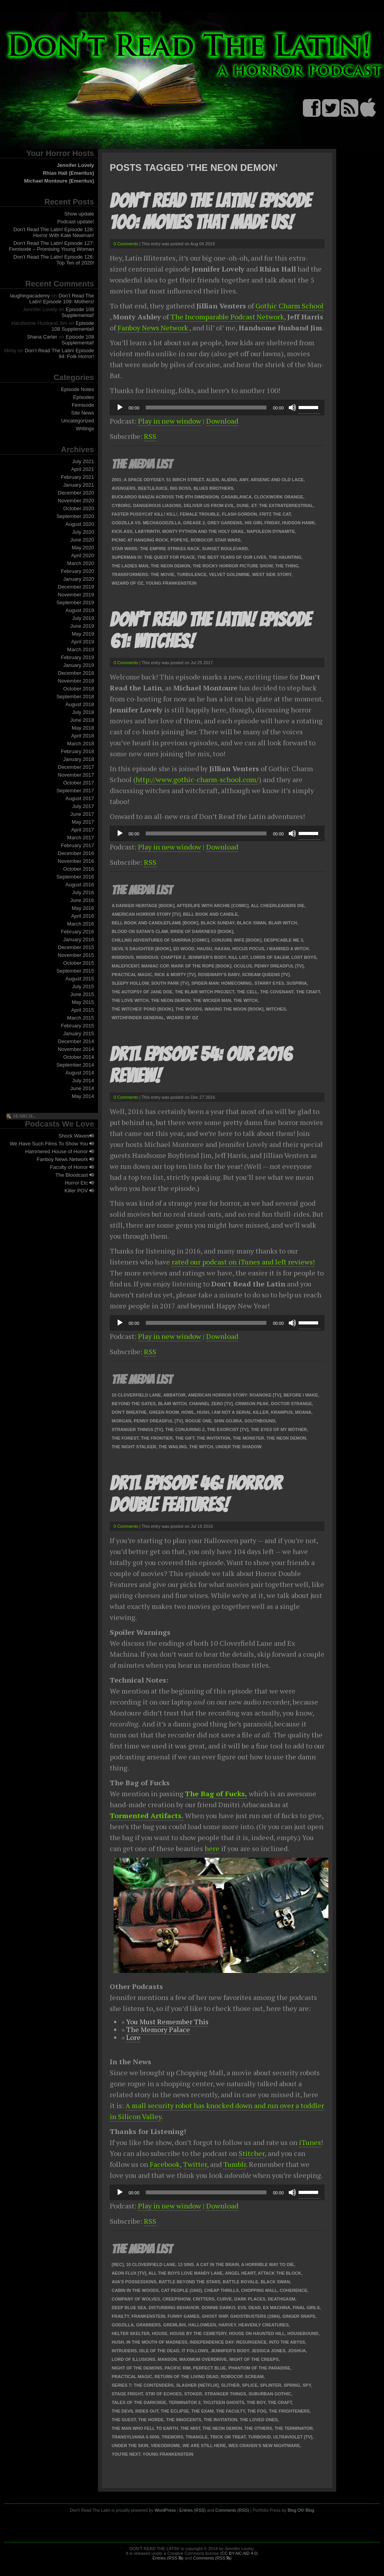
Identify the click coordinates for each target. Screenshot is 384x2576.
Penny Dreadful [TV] (279, 966)
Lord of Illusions (133, 2359)
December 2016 (76, 853)
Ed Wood (183, 948)
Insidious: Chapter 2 (160, 957)
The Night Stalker (134, 1446)
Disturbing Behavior (174, 2307)
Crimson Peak (252, 1403)
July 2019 (83, 618)
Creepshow (177, 2299)
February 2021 (77, 477)
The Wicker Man (212, 1000)
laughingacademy (30, 296)
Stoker (193, 2393)
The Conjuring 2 (185, 1429)
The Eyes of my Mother (279, 1429)
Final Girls (306, 2307)
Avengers (124, 488)
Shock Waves (76, 1136)
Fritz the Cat (275, 514)
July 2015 (83, 986)
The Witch (245, 1000)
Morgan (121, 1420)
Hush (203, 1412)
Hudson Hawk (298, 522)
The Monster (248, 1438)
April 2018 (82, 736)
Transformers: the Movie (143, 574)
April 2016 (82, 916)
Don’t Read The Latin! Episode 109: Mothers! (61, 298)
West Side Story (272, 574)
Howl (188, 1412)
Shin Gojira (228, 1420)
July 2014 (83, 1080)
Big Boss (180, 488)
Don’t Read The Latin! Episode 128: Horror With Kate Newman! (53, 232)
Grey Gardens (224, 522)
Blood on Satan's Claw (140, 931)
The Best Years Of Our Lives (231, 557)
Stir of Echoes (163, 2393)
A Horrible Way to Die (267, 2264)
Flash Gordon (239, 514)
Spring (292, 2385)
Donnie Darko (218, 2307)
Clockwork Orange (278, 497)
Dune (243, 505)
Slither (230, 2385)
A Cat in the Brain (217, 2264)
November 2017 (76, 775)
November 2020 (76, 501)
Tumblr (234, 2164)
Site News (82, 413)
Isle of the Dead (159, 2350)
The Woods (189, 1009)
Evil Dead (249, 2307)
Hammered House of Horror (59, 1151)
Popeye (179, 540)
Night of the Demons (137, 2368)
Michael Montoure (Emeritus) (59, 181)
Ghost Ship (215, 2316)
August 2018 (79, 704)
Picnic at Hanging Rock (140, 540)
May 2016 (83, 908)
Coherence (293, 2290)
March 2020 (80, 563)
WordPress (165, 2510)
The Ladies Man (130, 565)
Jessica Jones (269, 2350)
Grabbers (148, 2324)
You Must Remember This (167, 2021)
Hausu (204, 948)
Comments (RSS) (232, 2510)
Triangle (197, 2437)
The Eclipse (175, 2411)
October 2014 (78, 1057)
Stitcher (251, 2153)
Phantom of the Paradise (259, 2368)
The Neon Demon (170, 565)
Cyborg (121, 505)
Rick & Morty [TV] (175, 974)
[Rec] (118, 2264)
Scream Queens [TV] (266, 974)
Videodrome (165, 2445)
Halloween (202, 2324)
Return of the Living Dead (186, 2376)
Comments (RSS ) (212, 2558)
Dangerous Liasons (157, 505)
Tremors (172, 2437)
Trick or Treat (228, 2437)
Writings (85, 428)
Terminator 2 (184, 2402)
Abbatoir (174, 1395)
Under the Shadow (238, 1446)
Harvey (227, 2324)
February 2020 (77, 571)
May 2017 (83, 822)
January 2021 (78, 485)
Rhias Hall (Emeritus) (68, 173)
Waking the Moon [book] (234, 1009)
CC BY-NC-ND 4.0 (239, 2553)
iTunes (310, 2142)
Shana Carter (42, 337)
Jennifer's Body (207, 957)
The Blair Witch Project (204, 991)
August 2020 (79, 524)
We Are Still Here (204, 2445)
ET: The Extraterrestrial (282, 505)
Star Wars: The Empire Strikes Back (156, 548)
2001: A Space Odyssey (138, 479)
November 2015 (76, 955)
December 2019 (76, 587)
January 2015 (78, 1033)
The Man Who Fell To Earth (145, 2428)
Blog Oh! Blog (301, 2510)
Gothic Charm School (289, 305)
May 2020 (83, 548)
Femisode (83, 405)
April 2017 (82, 830)
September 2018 (75, 696)
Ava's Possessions (134, 2281)
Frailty (120, 2316)
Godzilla (123, 2324)
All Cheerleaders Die (277, 905)
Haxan (222, 948)
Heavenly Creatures (263, 2324)
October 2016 (78, 869)
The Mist (190, 2428)
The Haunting (285, 557)
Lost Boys (303, 957)
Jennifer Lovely (75, 165)
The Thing (286, 565)
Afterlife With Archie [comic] (213, 905)
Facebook (165, 2164)
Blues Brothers (214, 488)
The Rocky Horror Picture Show (233, 565)
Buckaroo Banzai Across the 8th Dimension (165, 497)
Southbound (260, 1420)
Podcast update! (75, 222)
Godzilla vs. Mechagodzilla (146, 522)
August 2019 (79, 610)
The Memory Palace (158, 2029)
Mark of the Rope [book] (201, 966)
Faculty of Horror (72, 1167)
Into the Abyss (287, 2342)
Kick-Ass (122, 531)
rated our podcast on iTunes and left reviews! (243, 1261)
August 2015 (79, 979)
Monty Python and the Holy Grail (203, 531)
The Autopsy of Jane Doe (142, 991)
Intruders (124, 2350)
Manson (167, 2359)
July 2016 (83, 892)
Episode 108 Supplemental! (78, 312)
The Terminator (294, 2428)
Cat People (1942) (181, 2290)
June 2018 (82, 720)
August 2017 (79, 798)
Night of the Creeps (254, 2359)
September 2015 (75, 971)
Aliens (229, 479)
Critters (203, 2299)
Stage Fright (127, 2393)
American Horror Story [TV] (146, 914)
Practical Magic (132, 974)
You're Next (126, 2454)
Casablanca (236, 497)
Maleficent (125, 966)
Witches (276, 1009)
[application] (217, 407)
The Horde (151, 2419)
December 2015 (76, 947)
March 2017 (80, 838)
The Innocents (183, 2419)
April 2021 (82, 469)
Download (222, 421)
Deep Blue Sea (129, 2307)
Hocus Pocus (248, 948)
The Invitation (213, 1438)
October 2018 (78, 689)
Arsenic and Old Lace (276, 479)
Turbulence (191, 574)
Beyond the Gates (134, 1403)
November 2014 (76, 1049)
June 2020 (82, 540)
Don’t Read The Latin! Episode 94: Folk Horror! (59, 353)
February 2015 (77, 1026)
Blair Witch (282, 922)
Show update (79, 214)
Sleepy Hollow (130, 983)
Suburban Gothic (269, 2393)
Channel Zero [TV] (211, 1403)
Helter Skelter (131, 2333)
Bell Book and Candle (210, 914)
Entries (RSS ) (167, 2558)
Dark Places (249, 2299)
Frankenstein (148, 2316)
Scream (254, 2376)
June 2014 (82, 1088)
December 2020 (76, 493)
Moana (303, 1412)
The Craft (308, 991)
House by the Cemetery (198, 2333)
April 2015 (82, 1010)
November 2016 (76, 861)
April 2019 (82, 642)
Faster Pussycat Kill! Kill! (145, 514)
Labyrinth (147, 531)
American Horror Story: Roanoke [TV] (234, 1395)
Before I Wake (301, 1395)
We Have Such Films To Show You (52, 1144)
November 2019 (76, 595)
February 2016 (77, 932)
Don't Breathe (129, 1412)
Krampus (282, 1412)
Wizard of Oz (127, 583)
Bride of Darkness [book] (202, 931)
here (212, 1848)
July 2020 (83, 532)
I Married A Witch (288, 948)
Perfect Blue (209, 2368)
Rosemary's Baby (218, 974)
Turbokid (259, 2437)
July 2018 (83, 712)
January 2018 (78, 759)
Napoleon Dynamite (271, 531)
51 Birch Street (185, 479)
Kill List (238, 957)
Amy (243, 479)
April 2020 (82, 555)
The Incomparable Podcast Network (227, 316)
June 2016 (82, 900)
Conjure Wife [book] (237, 940)
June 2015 (82, 994)
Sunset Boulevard (225, 548)
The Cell (247, 991)
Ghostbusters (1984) (255, 2316)
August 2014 (79, 1073)
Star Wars (227, 540)
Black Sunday (217, 922)
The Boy (256, 2402)
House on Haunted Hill (257, 2333)
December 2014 (76, 1041)
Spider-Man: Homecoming (221, 983)
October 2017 (78, 783)
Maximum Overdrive (203, 2359)
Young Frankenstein (171, 583)
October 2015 (78, 963)
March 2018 (80, 743)
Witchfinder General (138, 1017)
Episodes (83, 397)
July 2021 (83, 461)
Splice (250, 2385)
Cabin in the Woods (135, 2290)
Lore (133, 2037)
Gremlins (174, 2324)
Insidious (123, 957)
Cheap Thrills (221, 2290)
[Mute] (292, 407)
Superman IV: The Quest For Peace (153, 557)
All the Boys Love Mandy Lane (186, 2273)
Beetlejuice (153, 488)
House (159, 2333)
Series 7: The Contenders (143, 2385)
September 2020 (75, 516)
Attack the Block (279, 2273)
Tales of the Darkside (139, 2402)
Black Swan (251, 922)
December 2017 (76, 767)
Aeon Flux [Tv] (129, 2273)
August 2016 (79, 885)
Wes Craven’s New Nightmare (264, 2445)
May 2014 (83, 1096)
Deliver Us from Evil (209, 505)
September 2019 (75, 602)
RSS (150, 436)
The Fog (256, 2411)
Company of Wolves (136, 2299)
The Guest (124, 2419)
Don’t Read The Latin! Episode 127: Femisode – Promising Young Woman (51, 246)
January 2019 (78, 665)
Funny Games (183, 2316)
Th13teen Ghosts (224, 2402)
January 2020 (78, 579)
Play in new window (169, 421)
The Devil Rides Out (135, 2411)
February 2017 (77, 845)
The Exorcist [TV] (227, 1429)
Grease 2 (194, 522)
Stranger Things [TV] (137, 1429)
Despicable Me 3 (283, 940)
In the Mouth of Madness (156, 2342)
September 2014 (75, 1065)
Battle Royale (240, 2281)
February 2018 (77, 751)
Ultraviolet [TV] (292, 2437)
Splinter (270, 2385)
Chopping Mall (259, 2290)
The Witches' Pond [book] (142, 1009)
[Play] (120, 407)
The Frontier (157, 1438)
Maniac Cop (154, 966)
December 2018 (76, 673)
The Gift (184, 1438)
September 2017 (75, 790)
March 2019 (80, 649)
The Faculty (230, 2411)
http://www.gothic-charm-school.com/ (197, 779)
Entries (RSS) (192, 2510)
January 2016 (78, 939)
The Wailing (173, 1446)
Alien (212, 479)
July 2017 (83, 806)
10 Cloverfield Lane (136, 1395)
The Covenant (277, 991)
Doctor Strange (291, 1403)
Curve (224, 2299)
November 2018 (76, 681)
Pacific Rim (177, 2368)
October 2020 (78, 508)
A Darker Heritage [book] (143, 905)
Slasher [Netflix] (197, 2385)
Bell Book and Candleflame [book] (155, 922)
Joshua (297, 2350)
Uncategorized (77, 421)
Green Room (164, 1412)
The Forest (125, 1438)
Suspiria (296, 983)
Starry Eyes (269, 983)
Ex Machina (276, 2307)
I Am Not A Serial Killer (240, 1412)
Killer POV (79, 1191)
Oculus (243, 966)
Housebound (302, 2333)
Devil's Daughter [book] (141, 948)
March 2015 (80, 1018)
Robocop (201, 540)
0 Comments (126, 243)
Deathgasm (281, 2299)
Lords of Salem (269, 957)
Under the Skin (130, 2445)
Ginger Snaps (298, 2316)
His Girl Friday (262, 522)
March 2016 (80, 924)
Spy (306, 2385)
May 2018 (83, 728)
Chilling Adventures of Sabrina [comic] (160, 940)
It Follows (194, 2350)
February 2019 (77, 657)
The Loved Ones (259, 2419)
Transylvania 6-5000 (135, 2437)
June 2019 (82, 626)
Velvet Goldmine (229, 574)
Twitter (195, 2164)
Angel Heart (240, 2273)
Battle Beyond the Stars (189, 2281)
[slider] (206, 407)
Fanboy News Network (65, 1159)
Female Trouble (199, 514)
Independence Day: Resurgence (228, 2342)
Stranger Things (225, 2393)
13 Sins (186, 2264)
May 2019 (83, 634)
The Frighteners (289, 2411)
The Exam (202, 2411)
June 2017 (82, 814)
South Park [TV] (170, 983)
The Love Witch (130, 1000)
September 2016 (75, 877)
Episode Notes (77, 389)
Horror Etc (79, 1183)
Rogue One (198, 1420)
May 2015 (83, 1002)
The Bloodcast (74, 1175)
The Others (258, 2428)
